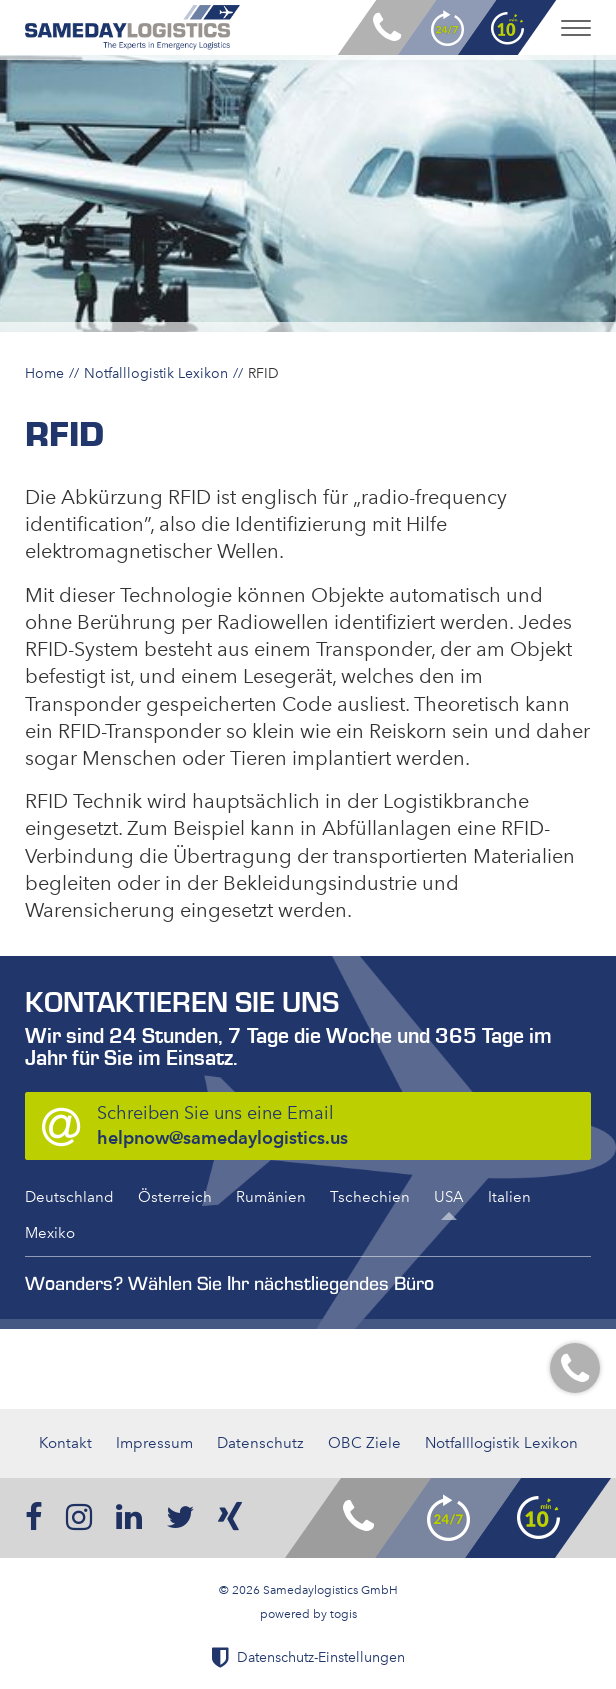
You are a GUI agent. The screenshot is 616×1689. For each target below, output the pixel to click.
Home (44, 373)
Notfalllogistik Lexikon (156, 373)
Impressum (154, 1443)
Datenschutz (260, 1443)
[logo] (132, 27)
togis (343, 1614)
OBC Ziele (364, 1443)
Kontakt (65, 1443)
